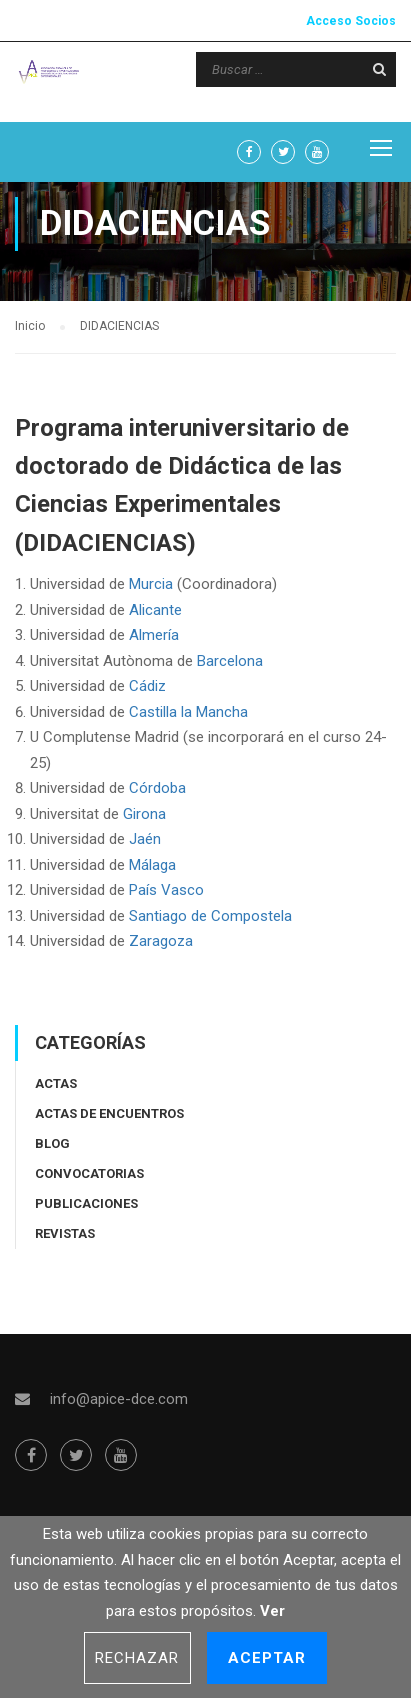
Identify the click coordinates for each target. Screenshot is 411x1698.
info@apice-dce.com (119, 1399)
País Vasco (166, 890)
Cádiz (149, 686)
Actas (56, 1083)
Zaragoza (161, 941)
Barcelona (230, 661)
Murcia (151, 584)
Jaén (147, 839)
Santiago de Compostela (210, 916)
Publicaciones (86, 1203)
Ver (272, 1611)
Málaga (152, 865)
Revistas (65, 1233)
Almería (154, 635)
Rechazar (137, 1658)
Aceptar (267, 1658)
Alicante (155, 610)
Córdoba (157, 788)
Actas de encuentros (109, 1113)
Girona (144, 814)
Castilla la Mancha (188, 712)
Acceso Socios (351, 21)
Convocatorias (89, 1173)
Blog (52, 1143)
